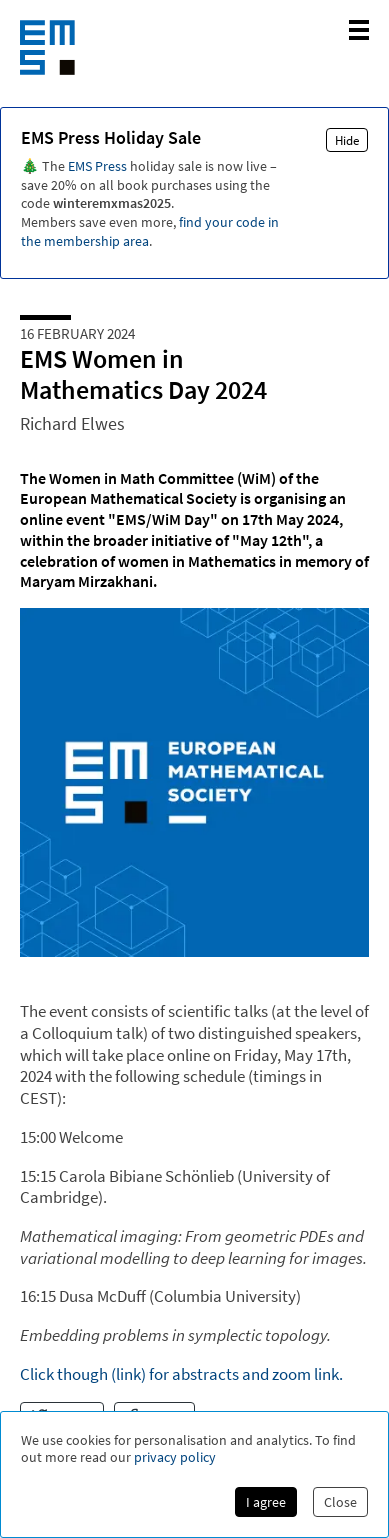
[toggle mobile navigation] (359, 30)
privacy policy (175, 1457)
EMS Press (97, 166)
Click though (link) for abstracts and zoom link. (181, 1374)
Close (340, 1502)
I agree (266, 1502)
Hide (347, 140)
